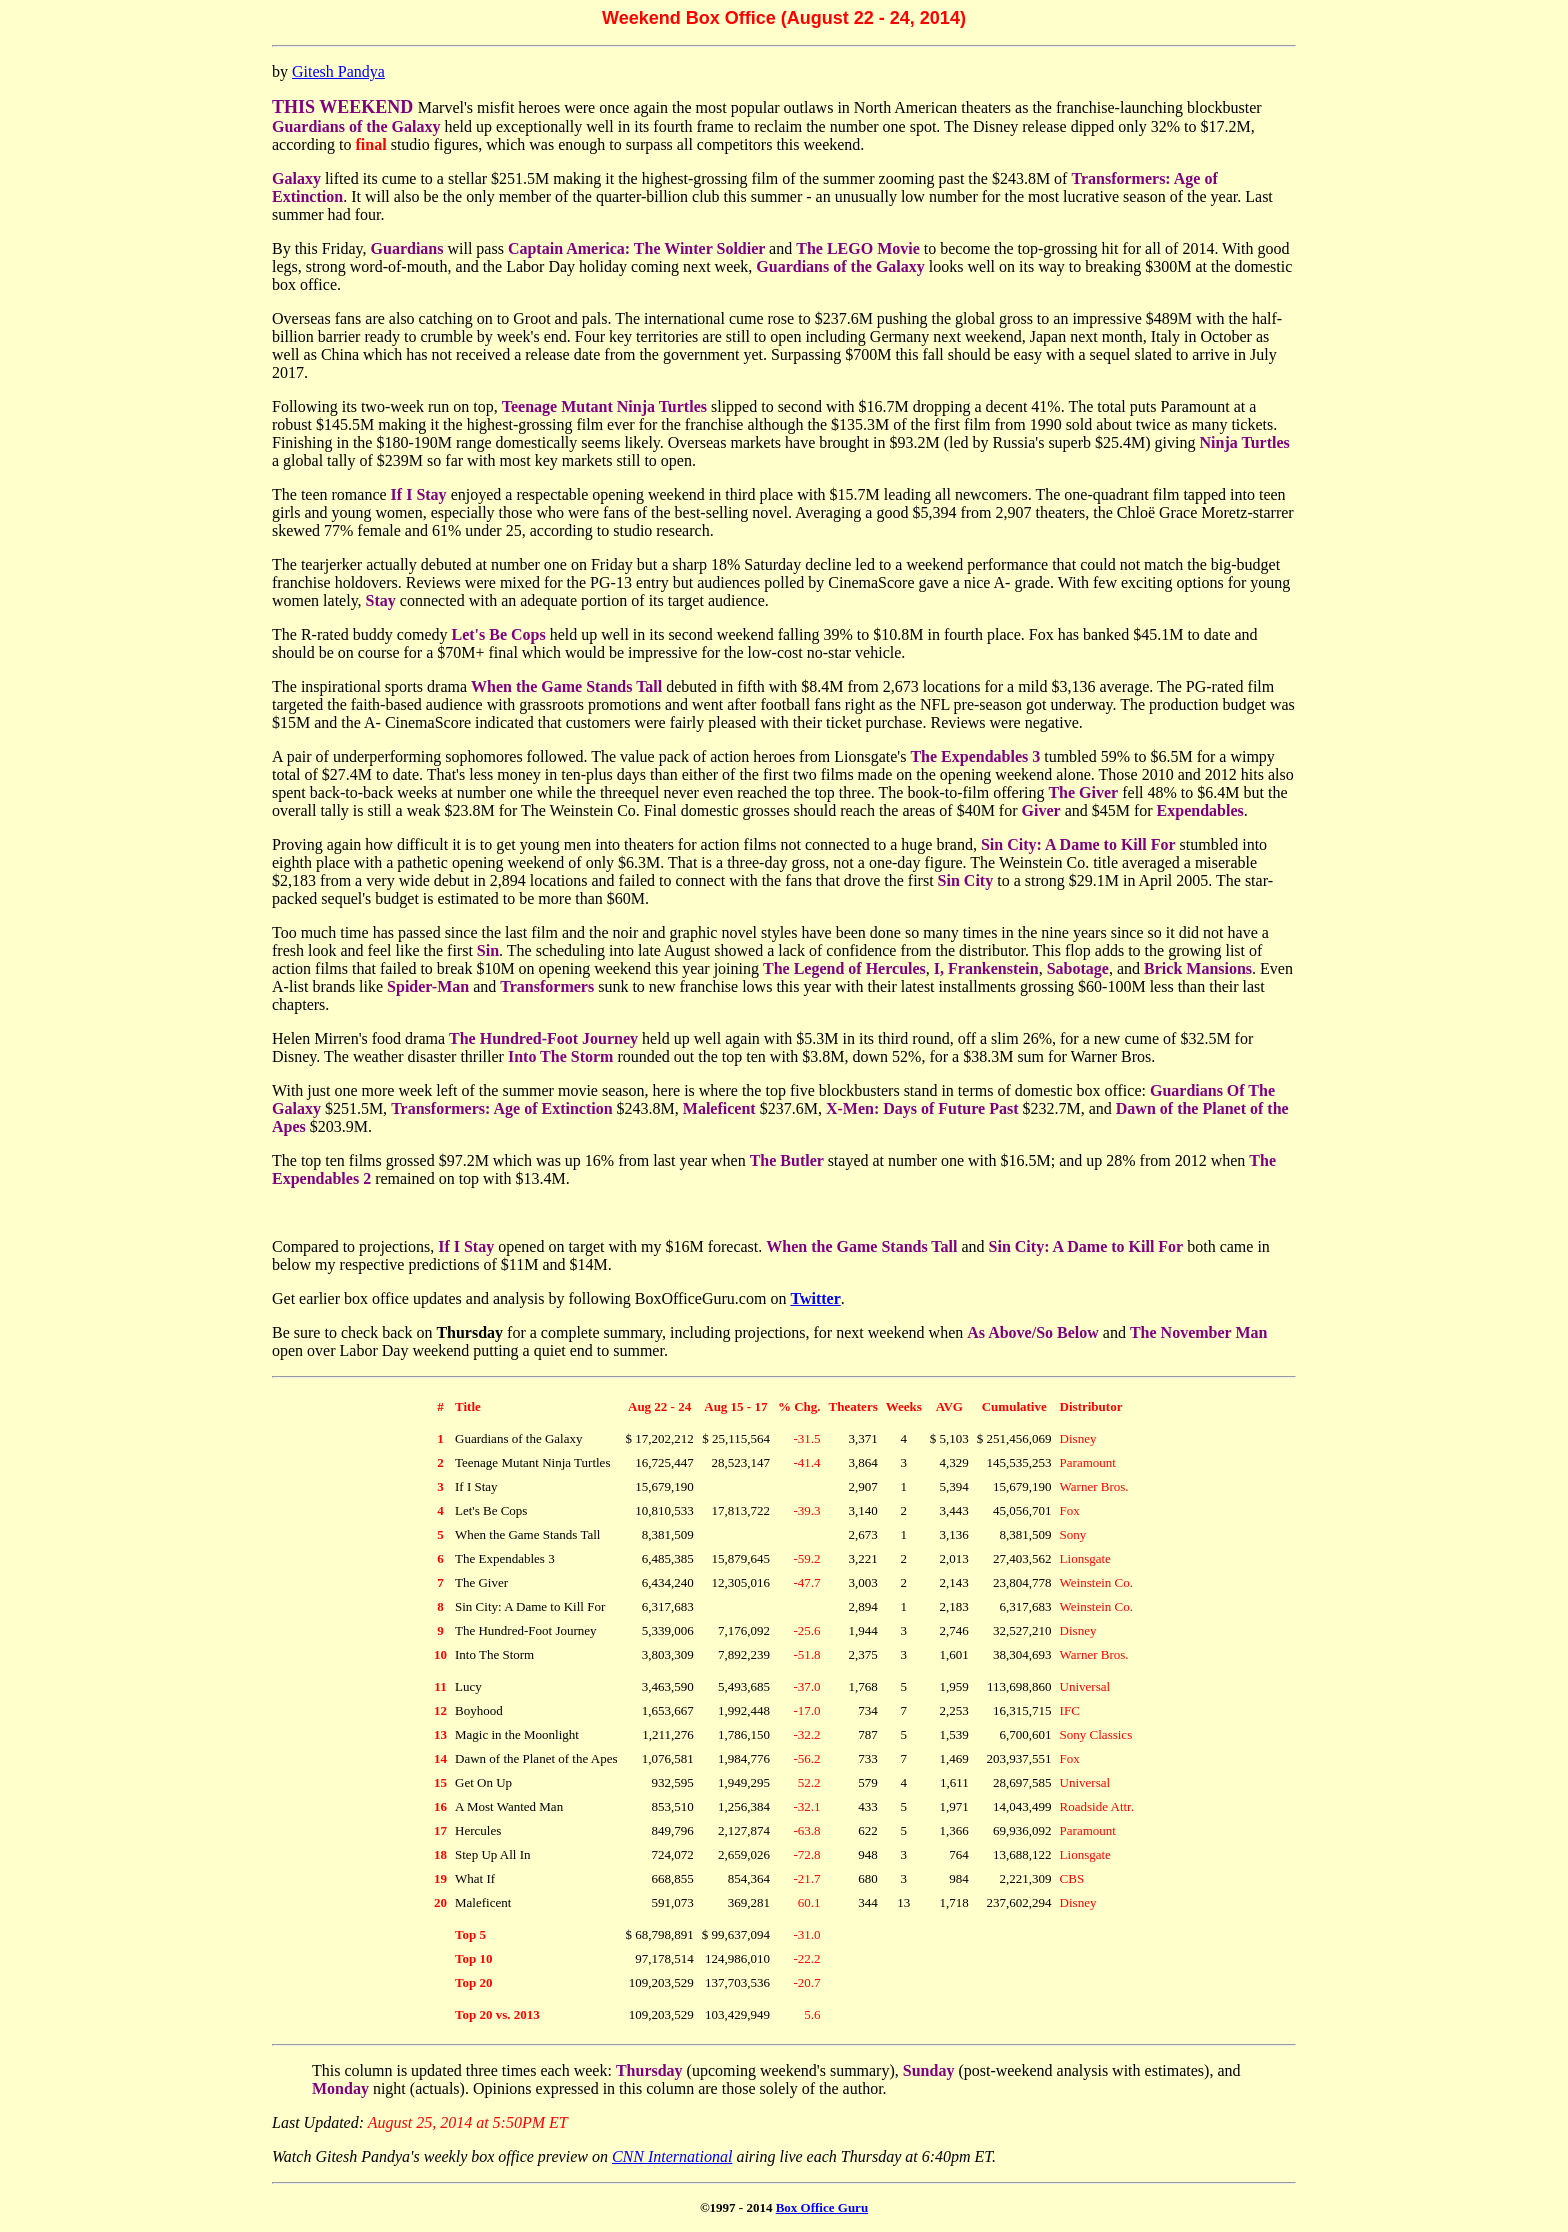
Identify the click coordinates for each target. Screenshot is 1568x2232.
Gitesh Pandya (338, 71)
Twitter (815, 1298)
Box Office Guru (822, 2207)
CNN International (672, 2156)
